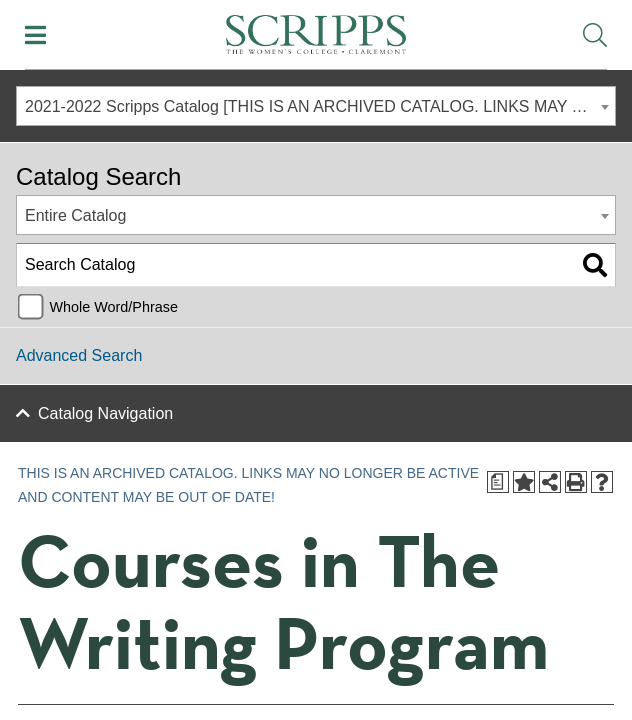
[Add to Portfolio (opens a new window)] (524, 482)
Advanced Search (79, 355)
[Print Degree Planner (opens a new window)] (498, 482)
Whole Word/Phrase (113, 307)
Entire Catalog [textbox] (75, 215)
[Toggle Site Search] (595, 35)
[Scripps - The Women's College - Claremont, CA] (316, 32)
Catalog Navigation (105, 413)
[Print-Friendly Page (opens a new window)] (576, 482)
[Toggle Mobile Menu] (35, 35)
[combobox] (316, 106)
